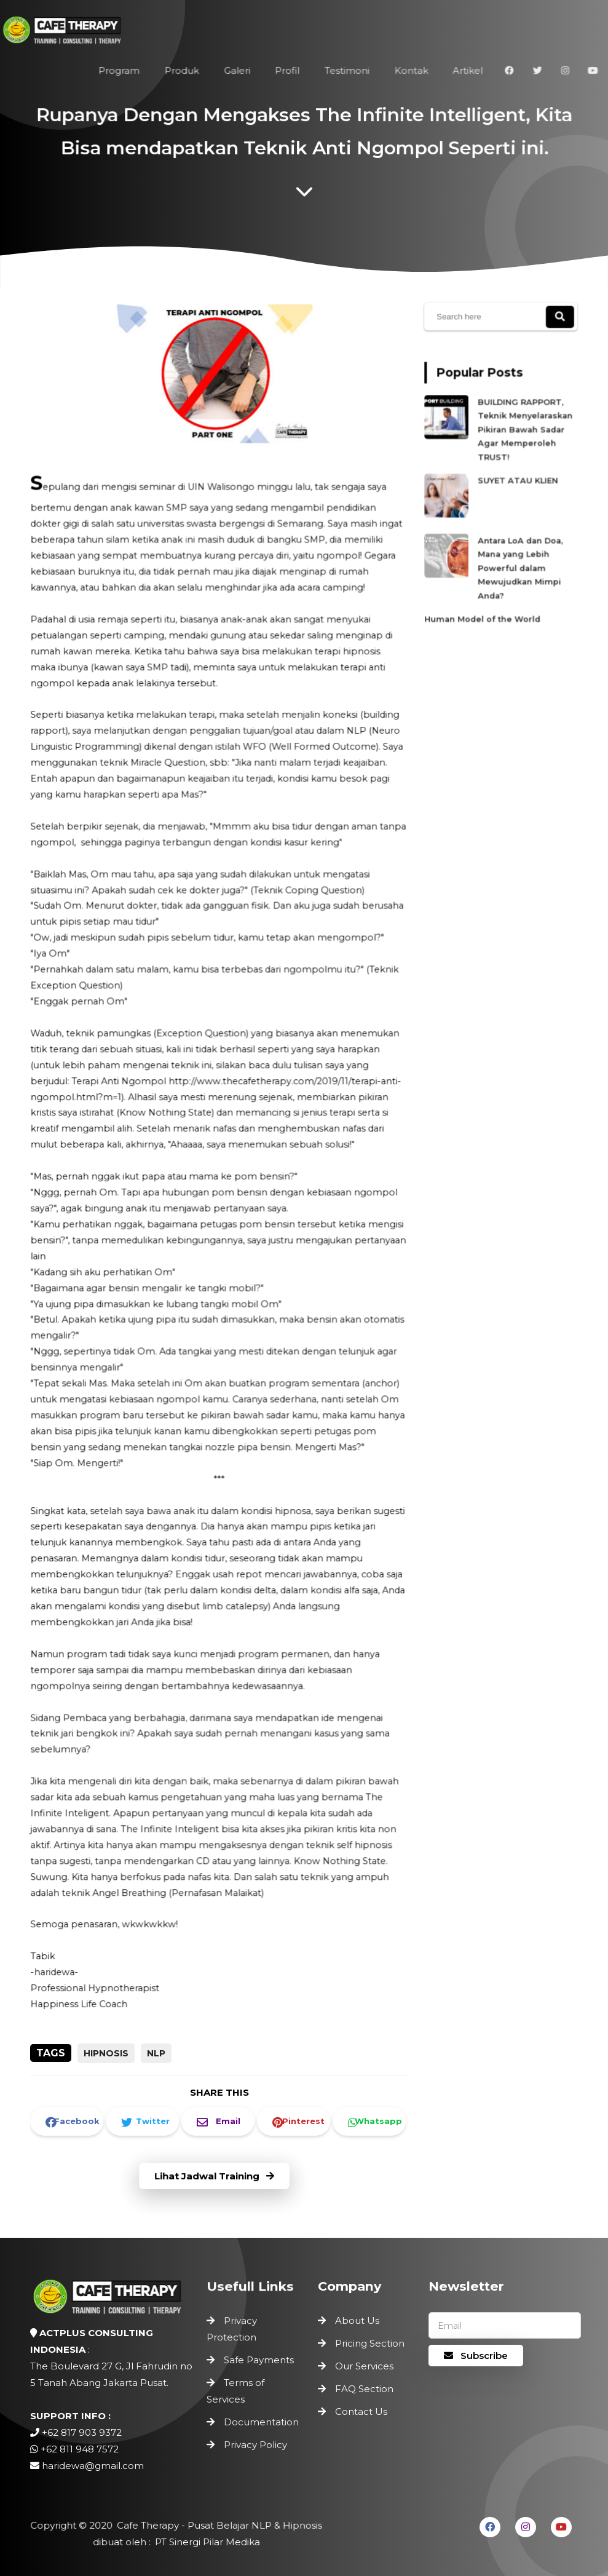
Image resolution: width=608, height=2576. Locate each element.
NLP (156, 2053)
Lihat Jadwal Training (215, 2176)
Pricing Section (370, 2343)
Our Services (364, 2366)
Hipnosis (106, 2053)
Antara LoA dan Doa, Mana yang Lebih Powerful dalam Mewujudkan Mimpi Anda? (518, 552)
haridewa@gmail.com (93, 2465)
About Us (357, 2320)
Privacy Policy (255, 2438)
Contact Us (361, 2411)
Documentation (260, 2417)
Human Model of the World (486, 594)
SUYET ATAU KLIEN (516, 481)
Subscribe (476, 2355)
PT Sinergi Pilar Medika (205, 2542)
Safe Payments (258, 2361)
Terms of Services (237, 2390)
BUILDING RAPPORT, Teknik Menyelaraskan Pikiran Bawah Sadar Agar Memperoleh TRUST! (521, 439)
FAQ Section (364, 2389)
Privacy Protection (234, 2333)
